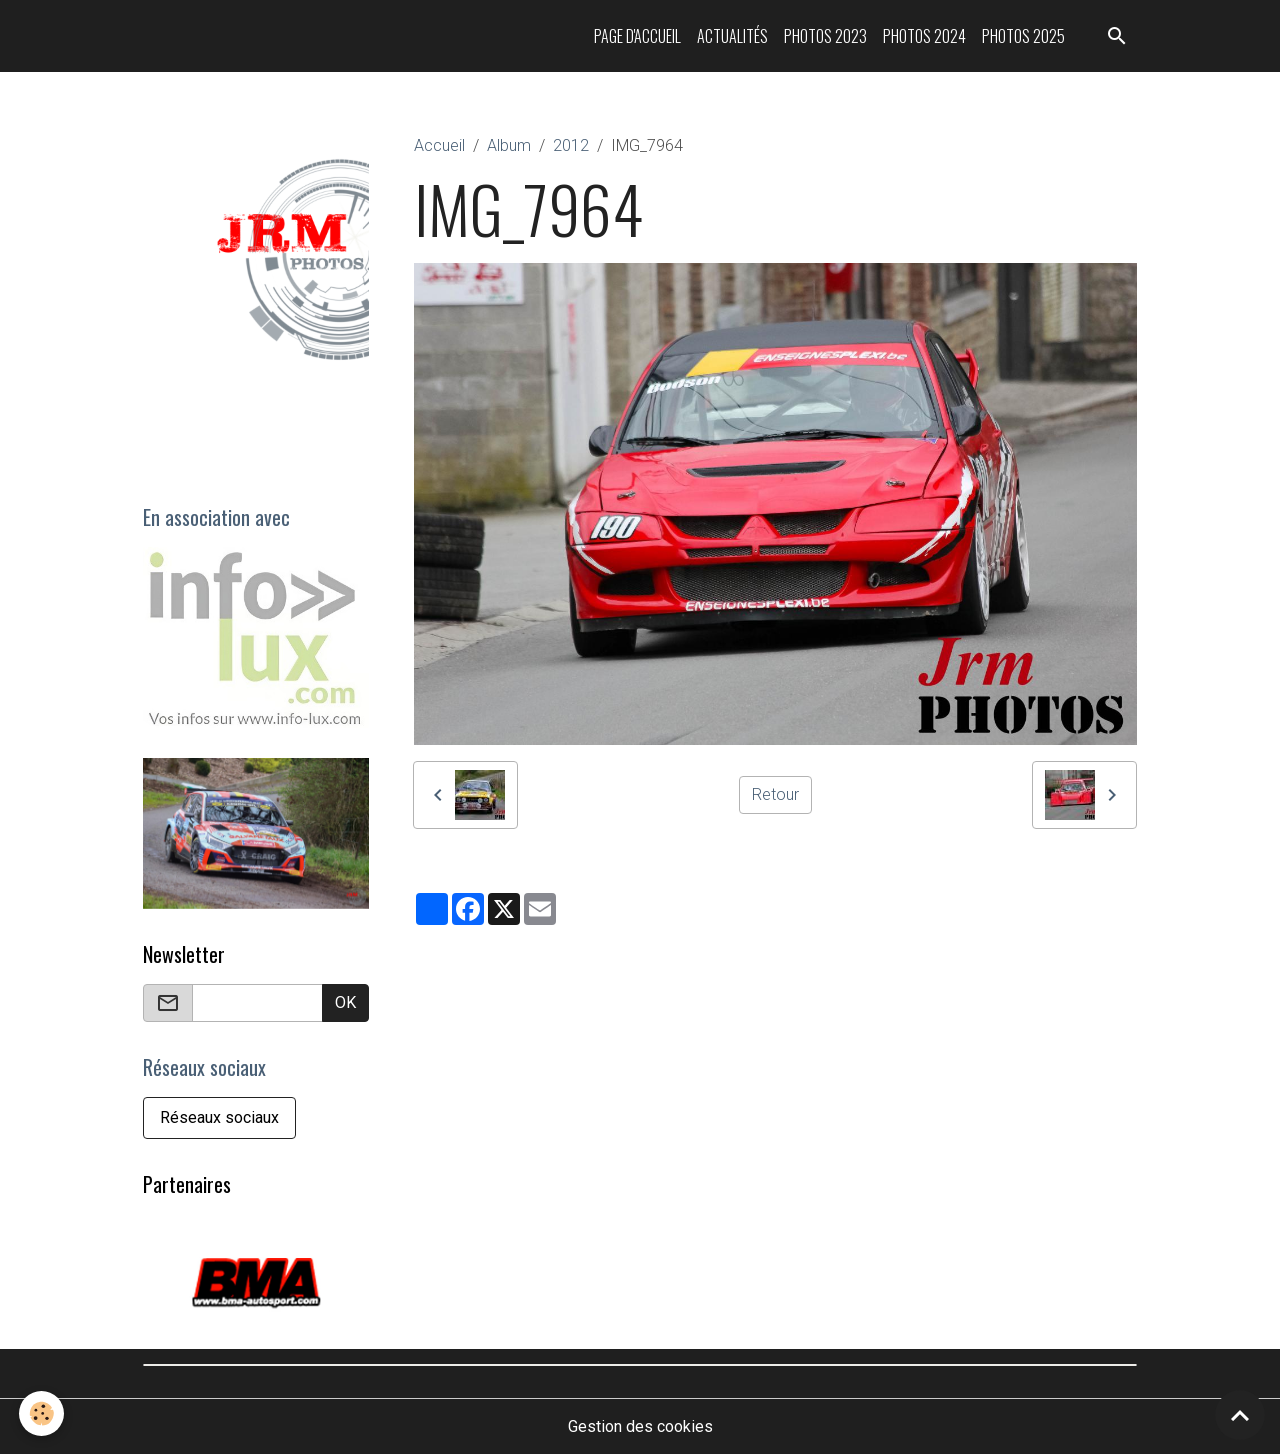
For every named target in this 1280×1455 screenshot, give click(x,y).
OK (345, 1002)
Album (509, 145)
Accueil (439, 145)
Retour (775, 794)
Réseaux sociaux (219, 1117)
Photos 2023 (825, 36)
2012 (571, 145)
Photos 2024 (924, 36)
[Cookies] (42, 1413)
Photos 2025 (1023, 36)
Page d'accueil (637, 36)
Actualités (732, 36)
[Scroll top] (1240, 1415)
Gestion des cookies (640, 1426)
